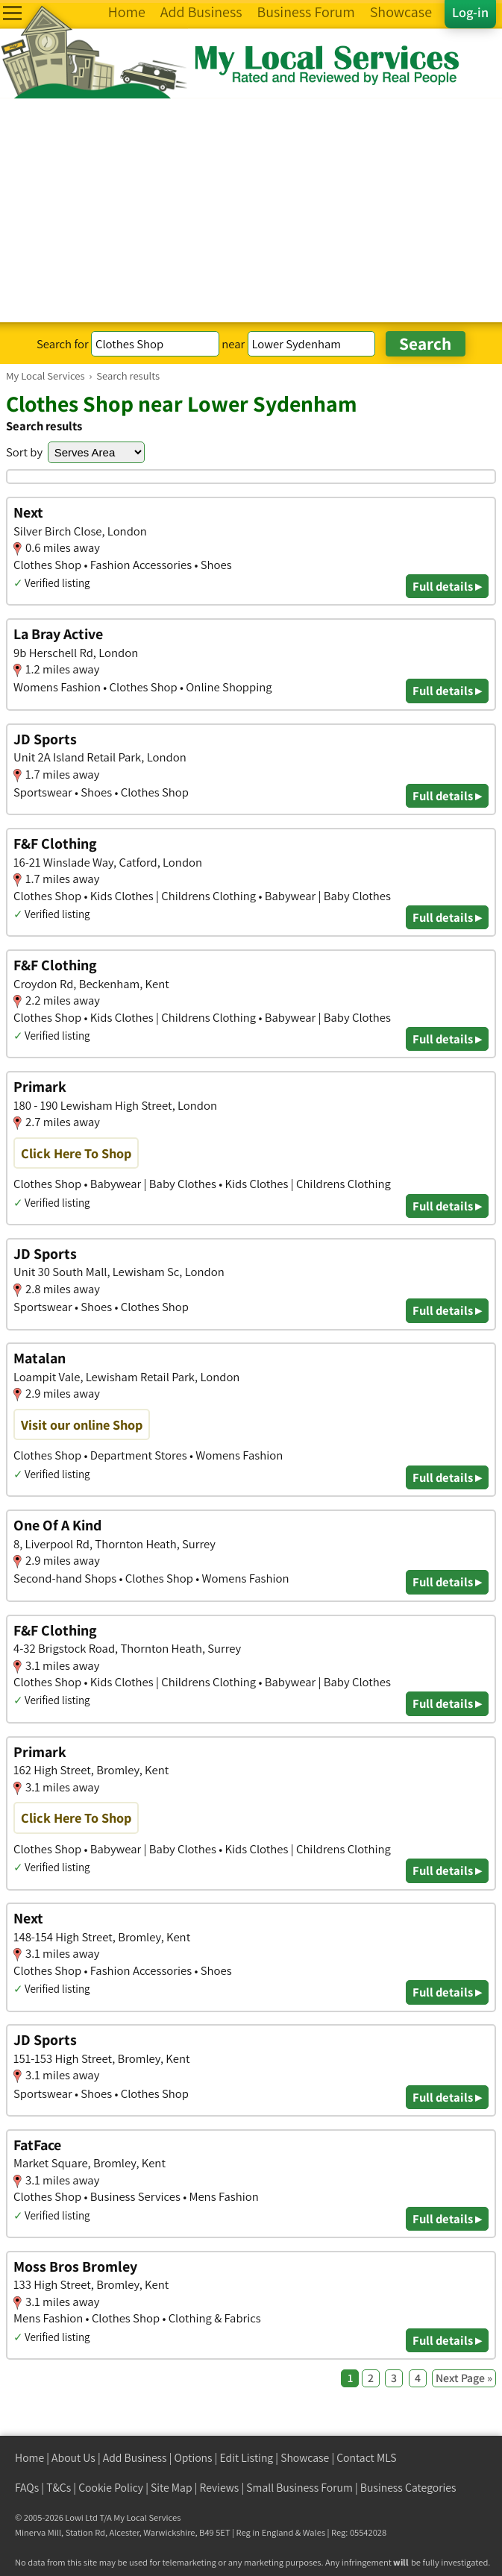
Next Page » (464, 2378)
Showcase (304, 2458)
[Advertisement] (251, 210)
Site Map (171, 2488)
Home (29, 2458)
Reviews (219, 2488)
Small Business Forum (299, 2488)
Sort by (24, 452)
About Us (73, 2458)
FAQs (27, 2488)
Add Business (135, 2458)
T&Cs (58, 2488)
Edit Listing (247, 2458)
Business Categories (408, 2488)
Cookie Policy (110, 2488)
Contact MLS (366, 2458)
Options (194, 2458)
